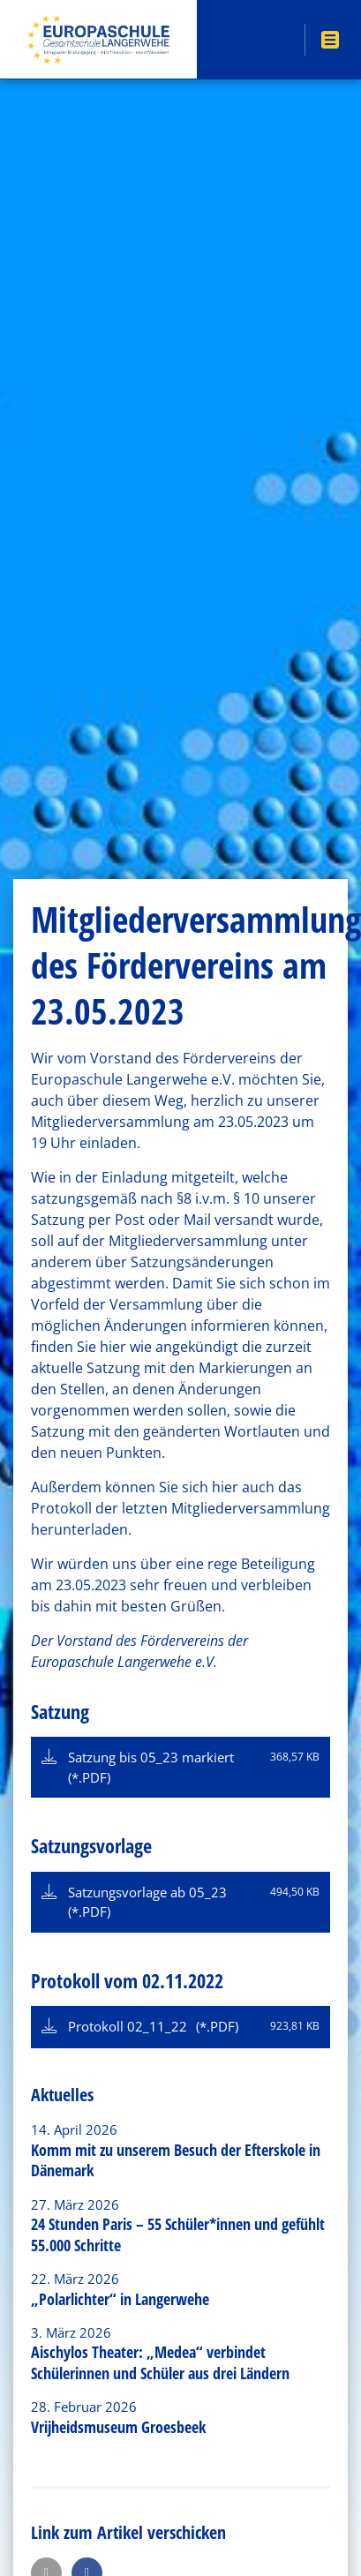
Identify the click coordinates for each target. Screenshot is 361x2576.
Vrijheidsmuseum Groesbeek (118, 2426)
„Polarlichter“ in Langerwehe (120, 2298)
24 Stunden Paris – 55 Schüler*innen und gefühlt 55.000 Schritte (178, 2234)
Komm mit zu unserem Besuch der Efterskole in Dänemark (175, 2160)
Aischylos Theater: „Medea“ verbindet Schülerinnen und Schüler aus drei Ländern (160, 2362)
